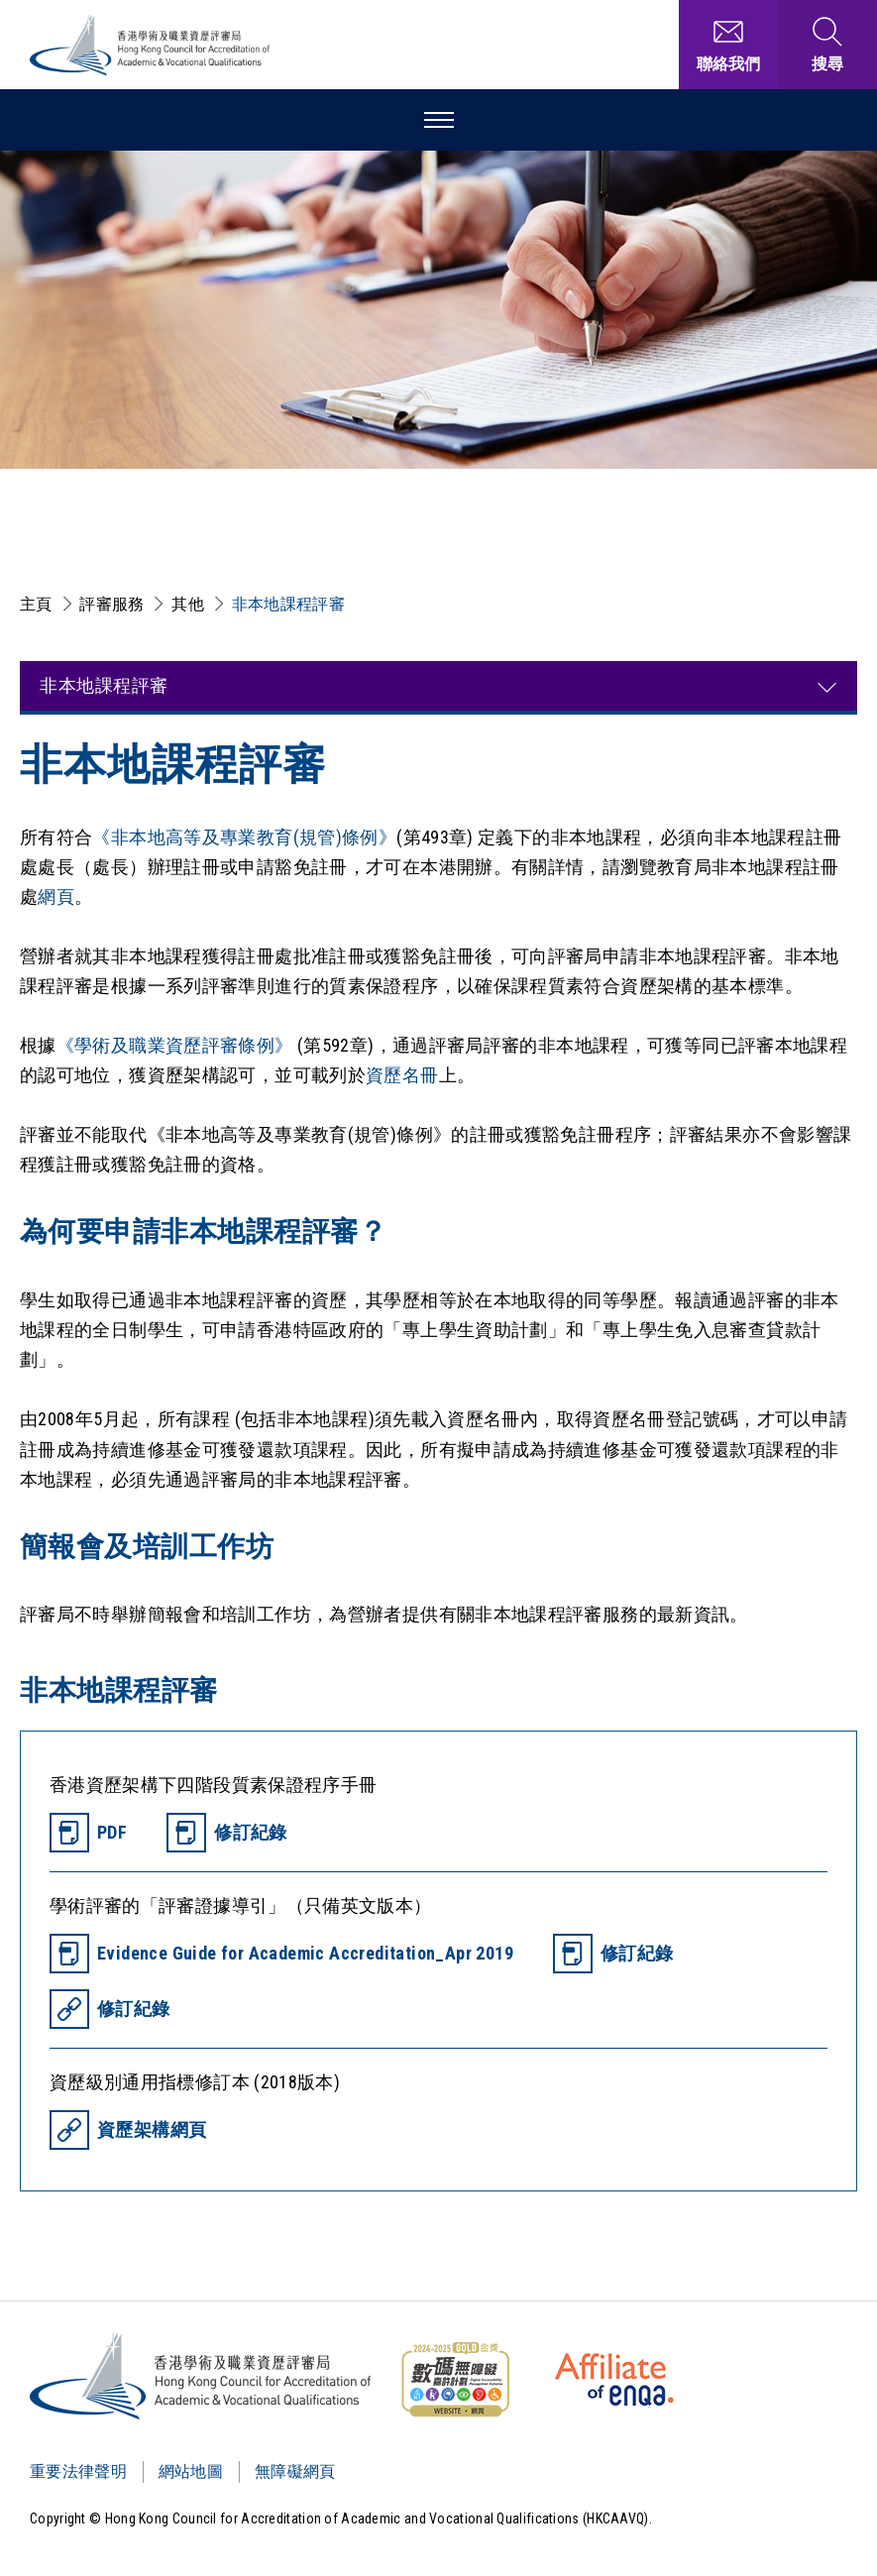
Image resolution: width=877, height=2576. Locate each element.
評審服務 (111, 604)
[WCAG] (454, 2379)
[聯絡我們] (728, 44)
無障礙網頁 (295, 2471)
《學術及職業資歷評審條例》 (176, 1045)
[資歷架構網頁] (128, 2130)
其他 (187, 604)
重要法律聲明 (78, 2471)
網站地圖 (191, 2471)
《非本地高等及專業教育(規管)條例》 (244, 837)
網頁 (56, 896)
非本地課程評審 (288, 604)
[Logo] (202, 2375)
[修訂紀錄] (226, 1832)
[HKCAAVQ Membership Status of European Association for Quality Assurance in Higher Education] (614, 2379)
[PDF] (88, 1832)
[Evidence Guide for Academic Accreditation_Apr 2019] (281, 1953)
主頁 (36, 604)
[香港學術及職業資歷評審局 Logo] (151, 45)
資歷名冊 (402, 1074)
